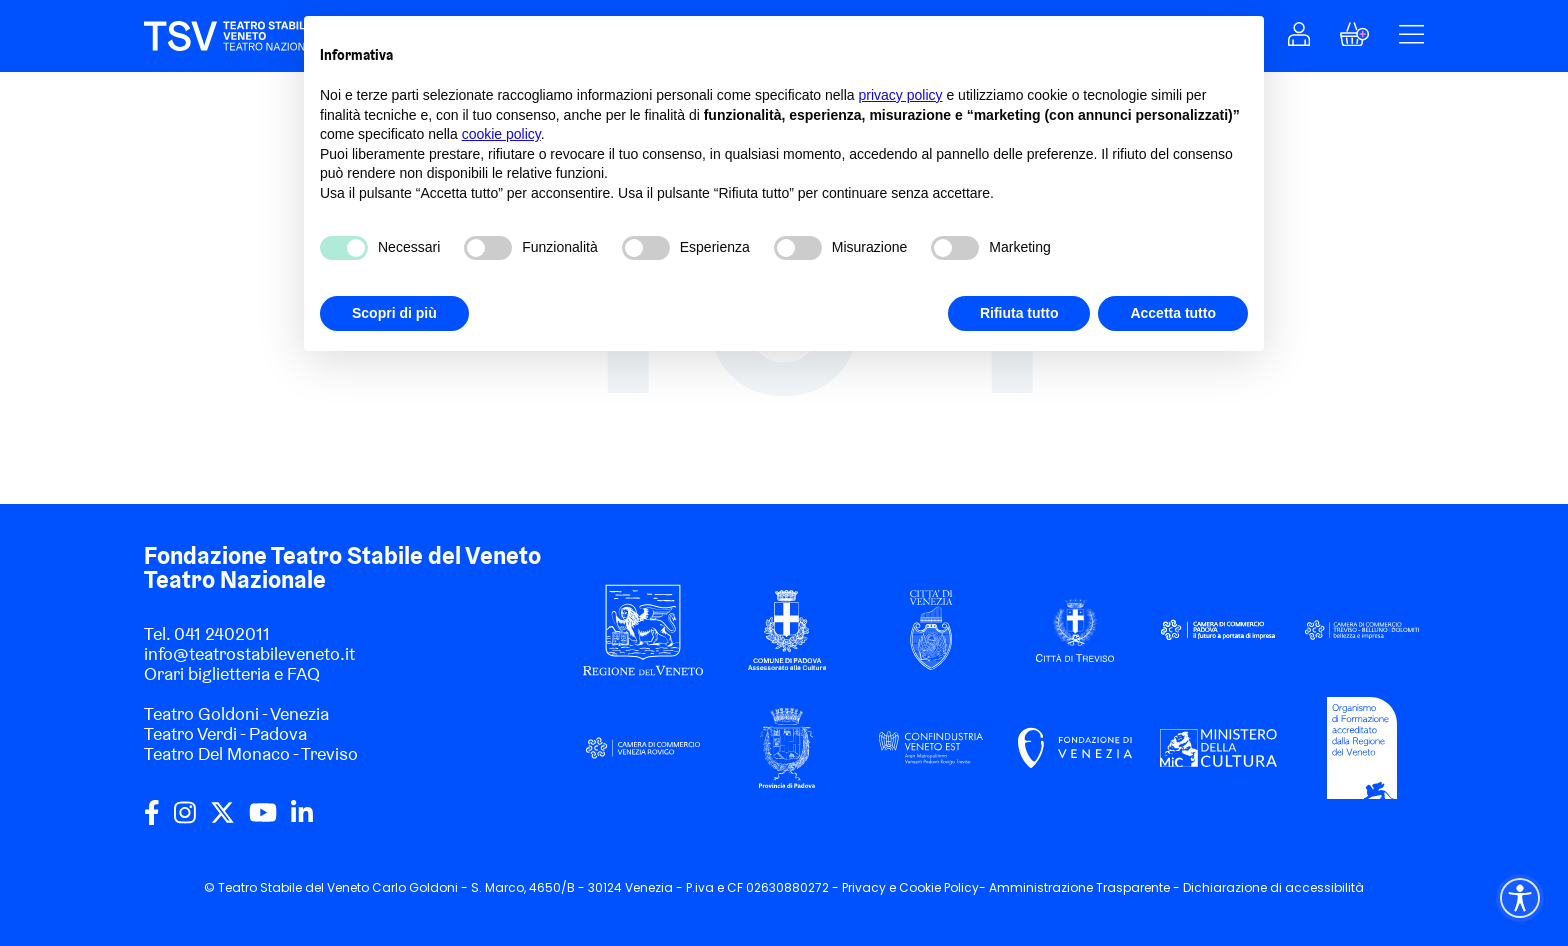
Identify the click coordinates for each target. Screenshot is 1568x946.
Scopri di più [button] (394, 313)
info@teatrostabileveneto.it (249, 653)
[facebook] (152, 820)
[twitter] (222, 820)
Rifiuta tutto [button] (1019, 313)
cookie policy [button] (501, 134)
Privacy (864, 887)
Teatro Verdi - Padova (225, 733)
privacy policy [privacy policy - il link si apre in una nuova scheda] (901, 95)
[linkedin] (302, 820)
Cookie (920, 887)
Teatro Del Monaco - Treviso (251, 753)
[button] (1299, 39)
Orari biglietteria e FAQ (232, 673)
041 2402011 (222, 633)
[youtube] (263, 820)
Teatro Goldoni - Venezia (236, 713)
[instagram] (185, 820)
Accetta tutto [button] (1173, 313)
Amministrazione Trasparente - (1086, 887)
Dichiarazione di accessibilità (1273, 887)
